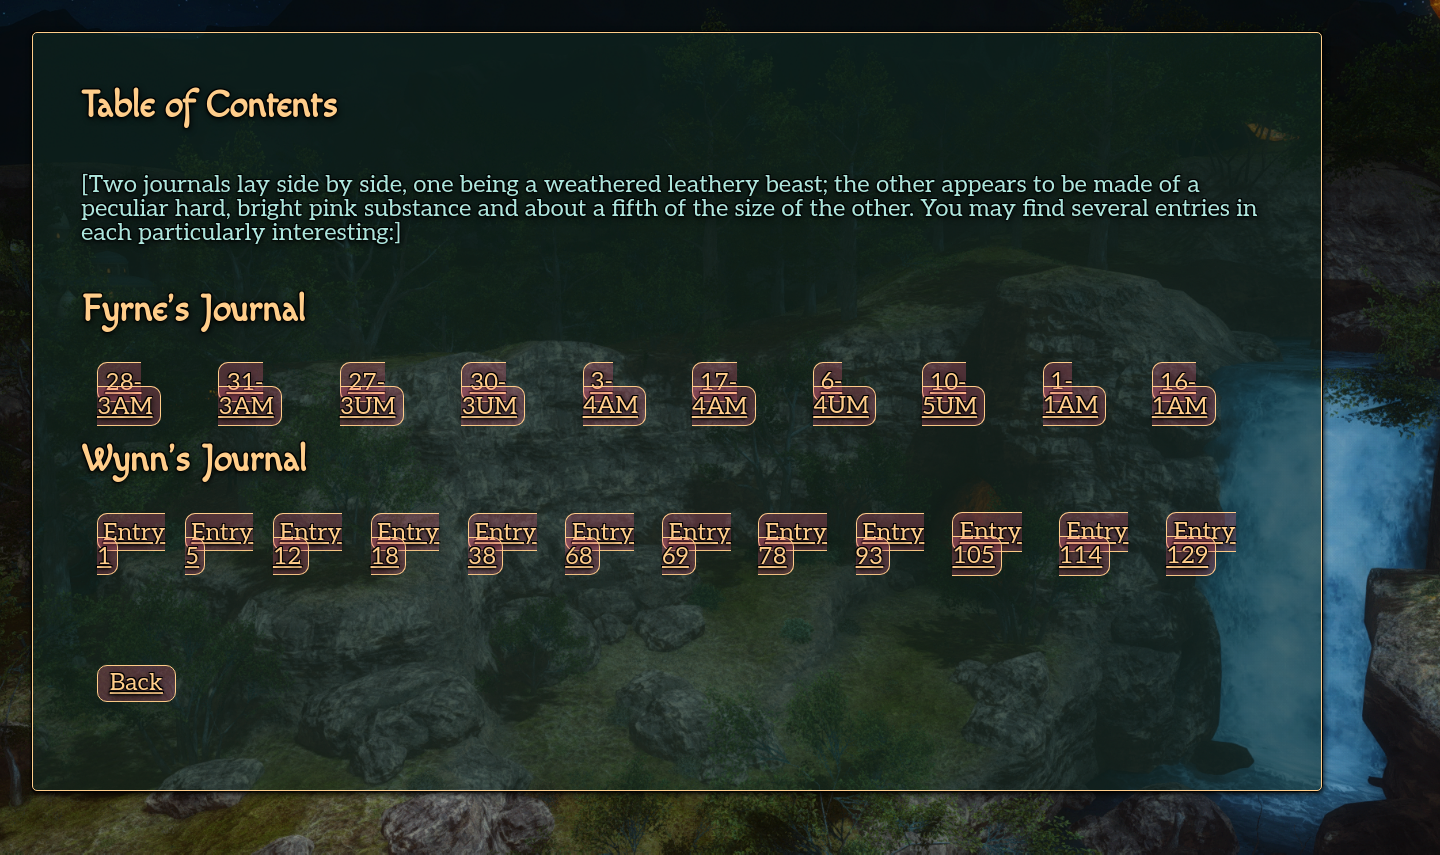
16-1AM (1180, 394)
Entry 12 (307, 544)
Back (136, 682)
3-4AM (610, 394)
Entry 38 (502, 544)
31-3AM (246, 394)
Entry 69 (696, 544)
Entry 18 (405, 544)
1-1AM (1071, 394)
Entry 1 (131, 544)
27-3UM (368, 394)
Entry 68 (599, 544)
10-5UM (949, 394)
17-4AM (719, 394)
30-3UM (489, 394)
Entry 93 (890, 544)
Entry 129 (1200, 544)
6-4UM (841, 394)
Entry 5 (219, 544)
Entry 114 (1093, 544)
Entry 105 (986, 544)
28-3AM (125, 394)
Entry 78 (792, 544)
